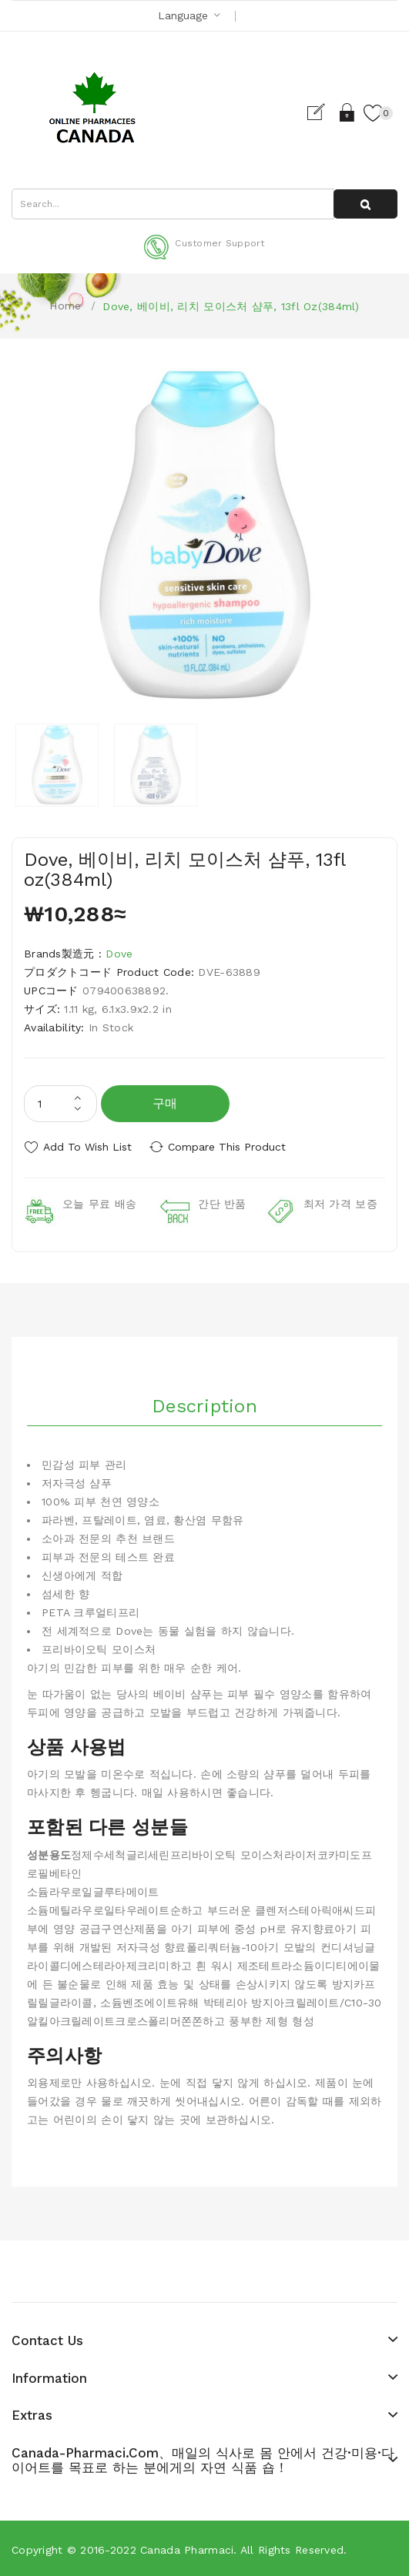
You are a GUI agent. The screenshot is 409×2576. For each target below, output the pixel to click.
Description (204, 1404)
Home (65, 305)
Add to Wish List (87, 1147)
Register (319, 112)
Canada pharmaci (186, 2548)
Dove (119, 953)
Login (346, 112)
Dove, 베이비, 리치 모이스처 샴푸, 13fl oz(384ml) (230, 306)
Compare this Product (231, 1147)
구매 (165, 1103)
